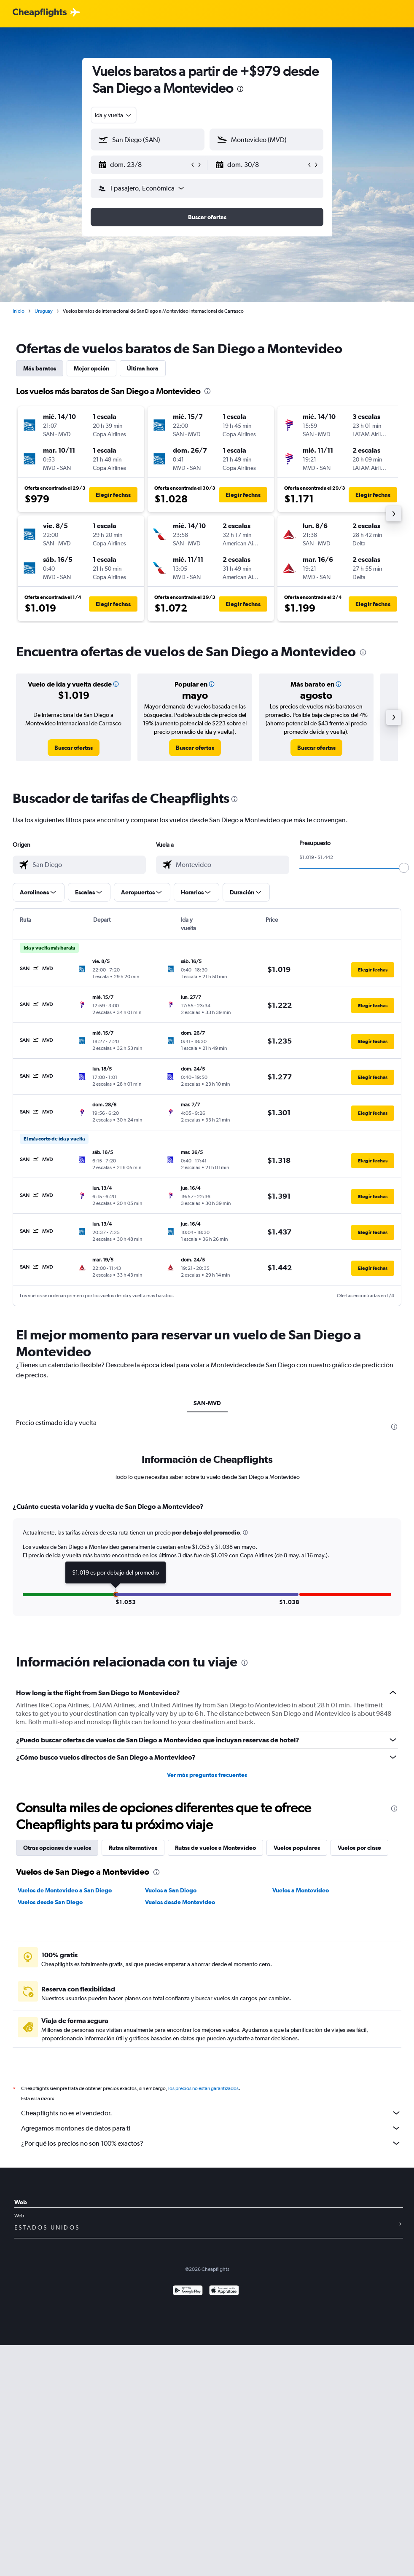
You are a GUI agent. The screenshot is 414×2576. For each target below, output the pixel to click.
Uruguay (44, 311)
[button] (143, 165)
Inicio (18, 311)
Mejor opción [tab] (91, 368)
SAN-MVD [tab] (207, 1403)
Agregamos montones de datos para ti (211, 2128)
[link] (73, 747)
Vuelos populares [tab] (297, 1847)
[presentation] (240, 89)
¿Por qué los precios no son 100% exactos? (211, 2143)
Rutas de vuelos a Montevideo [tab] (215, 1847)
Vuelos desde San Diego (50, 1902)
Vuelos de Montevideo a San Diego (65, 1890)
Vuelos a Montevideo (300, 1890)
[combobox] (114, 115)
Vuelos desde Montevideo (180, 1902)
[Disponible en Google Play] (188, 2291)
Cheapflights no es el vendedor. (211, 2113)
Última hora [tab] (143, 368)
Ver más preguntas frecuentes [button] (207, 1774)
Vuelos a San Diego (170, 1890)
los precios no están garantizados (203, 2088)
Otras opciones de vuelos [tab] (57, 1847)
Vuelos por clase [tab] (359, 1847)
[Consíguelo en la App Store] (224, 2291)
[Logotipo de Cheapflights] (40, 13)
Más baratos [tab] (39, 368)
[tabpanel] (207, 1567)
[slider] (404, 868)
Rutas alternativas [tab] (133, 1847)
